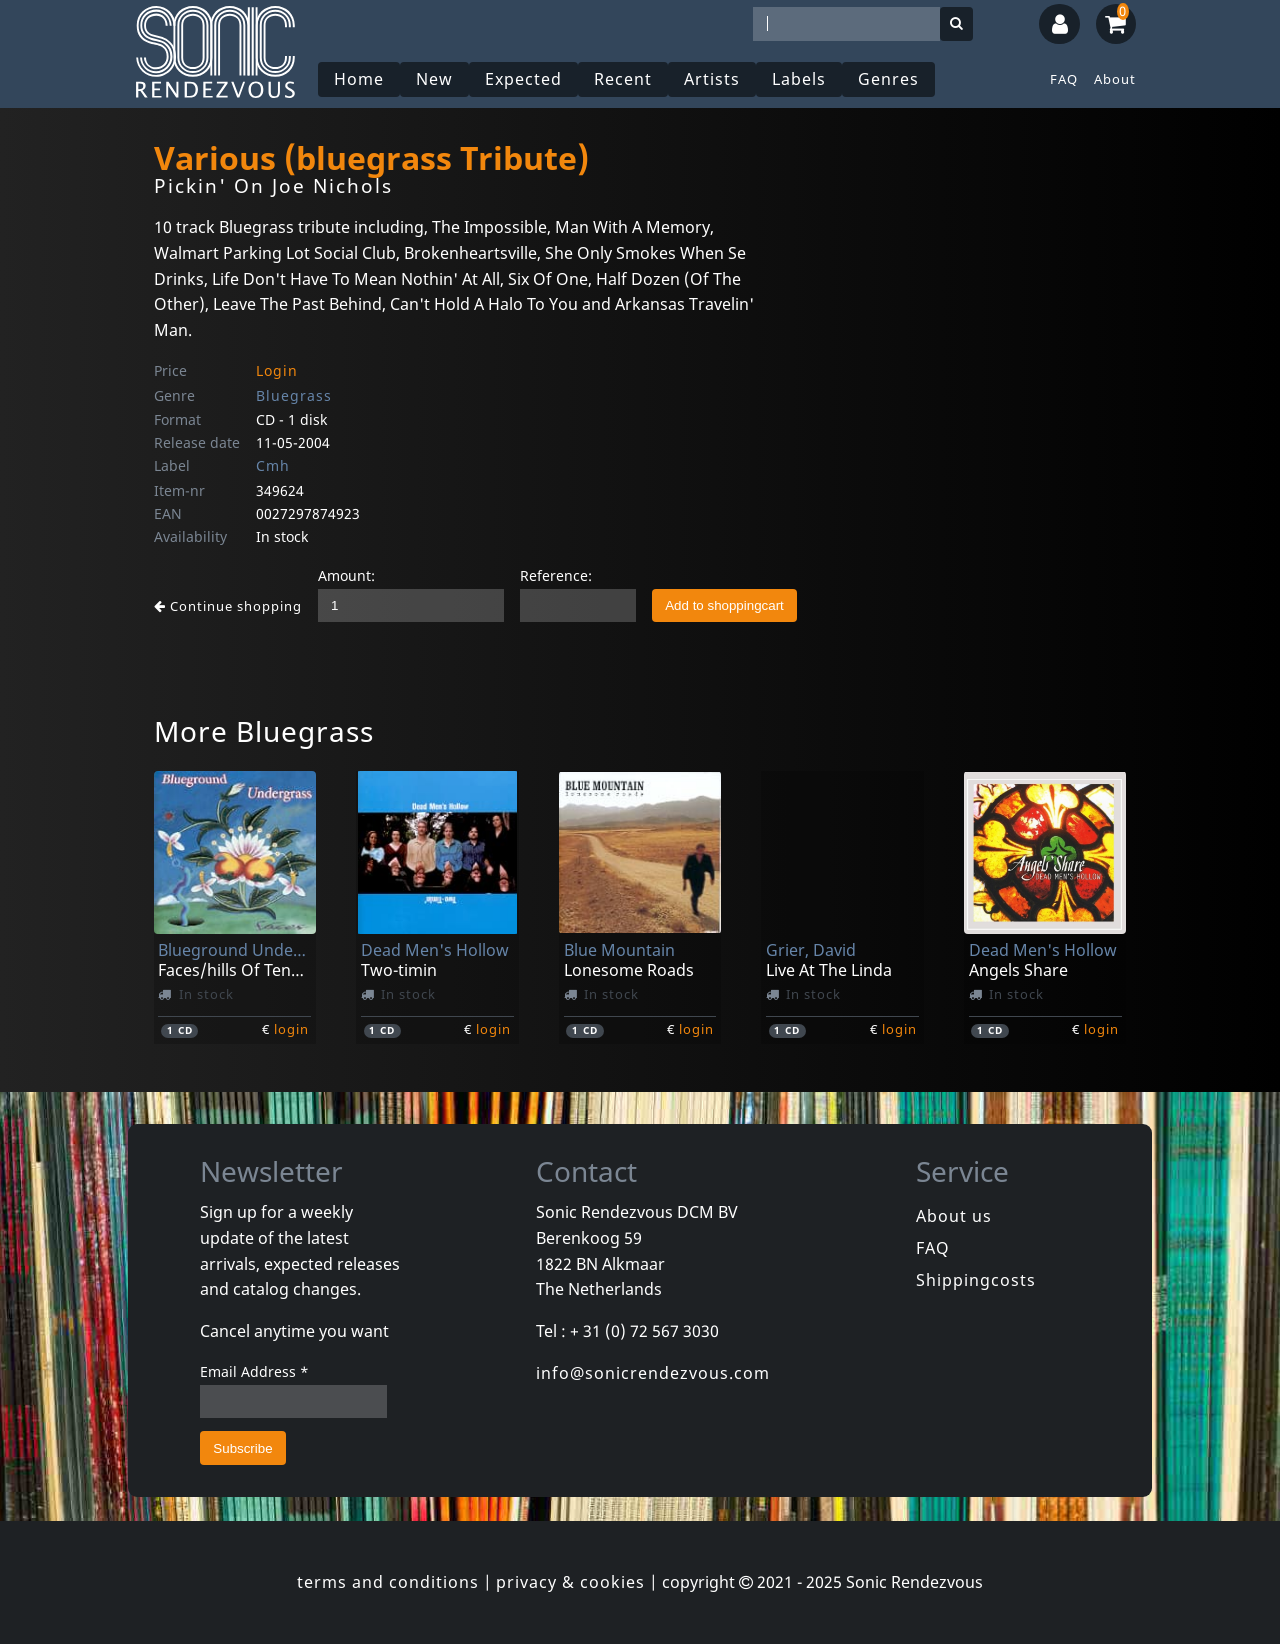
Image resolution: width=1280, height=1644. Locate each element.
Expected (523, 79)
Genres (888, 79)
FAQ (1064, 79)
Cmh (273, 465)
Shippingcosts (976, 1280)
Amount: (346, 575)
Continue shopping (228, 606)
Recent (623, 79)
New (434, 79)
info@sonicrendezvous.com (653, 1373)
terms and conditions (388, 1582)
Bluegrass (294, 395)
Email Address (254, 1371)
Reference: (556, 575)
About (1115, 79)
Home (359, 79)
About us (954, 1216)
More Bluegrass (264, 731)
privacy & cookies (570, 1582)
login (291, 1029)
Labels (799, 79)
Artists (712, 79)
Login (277, 370)
